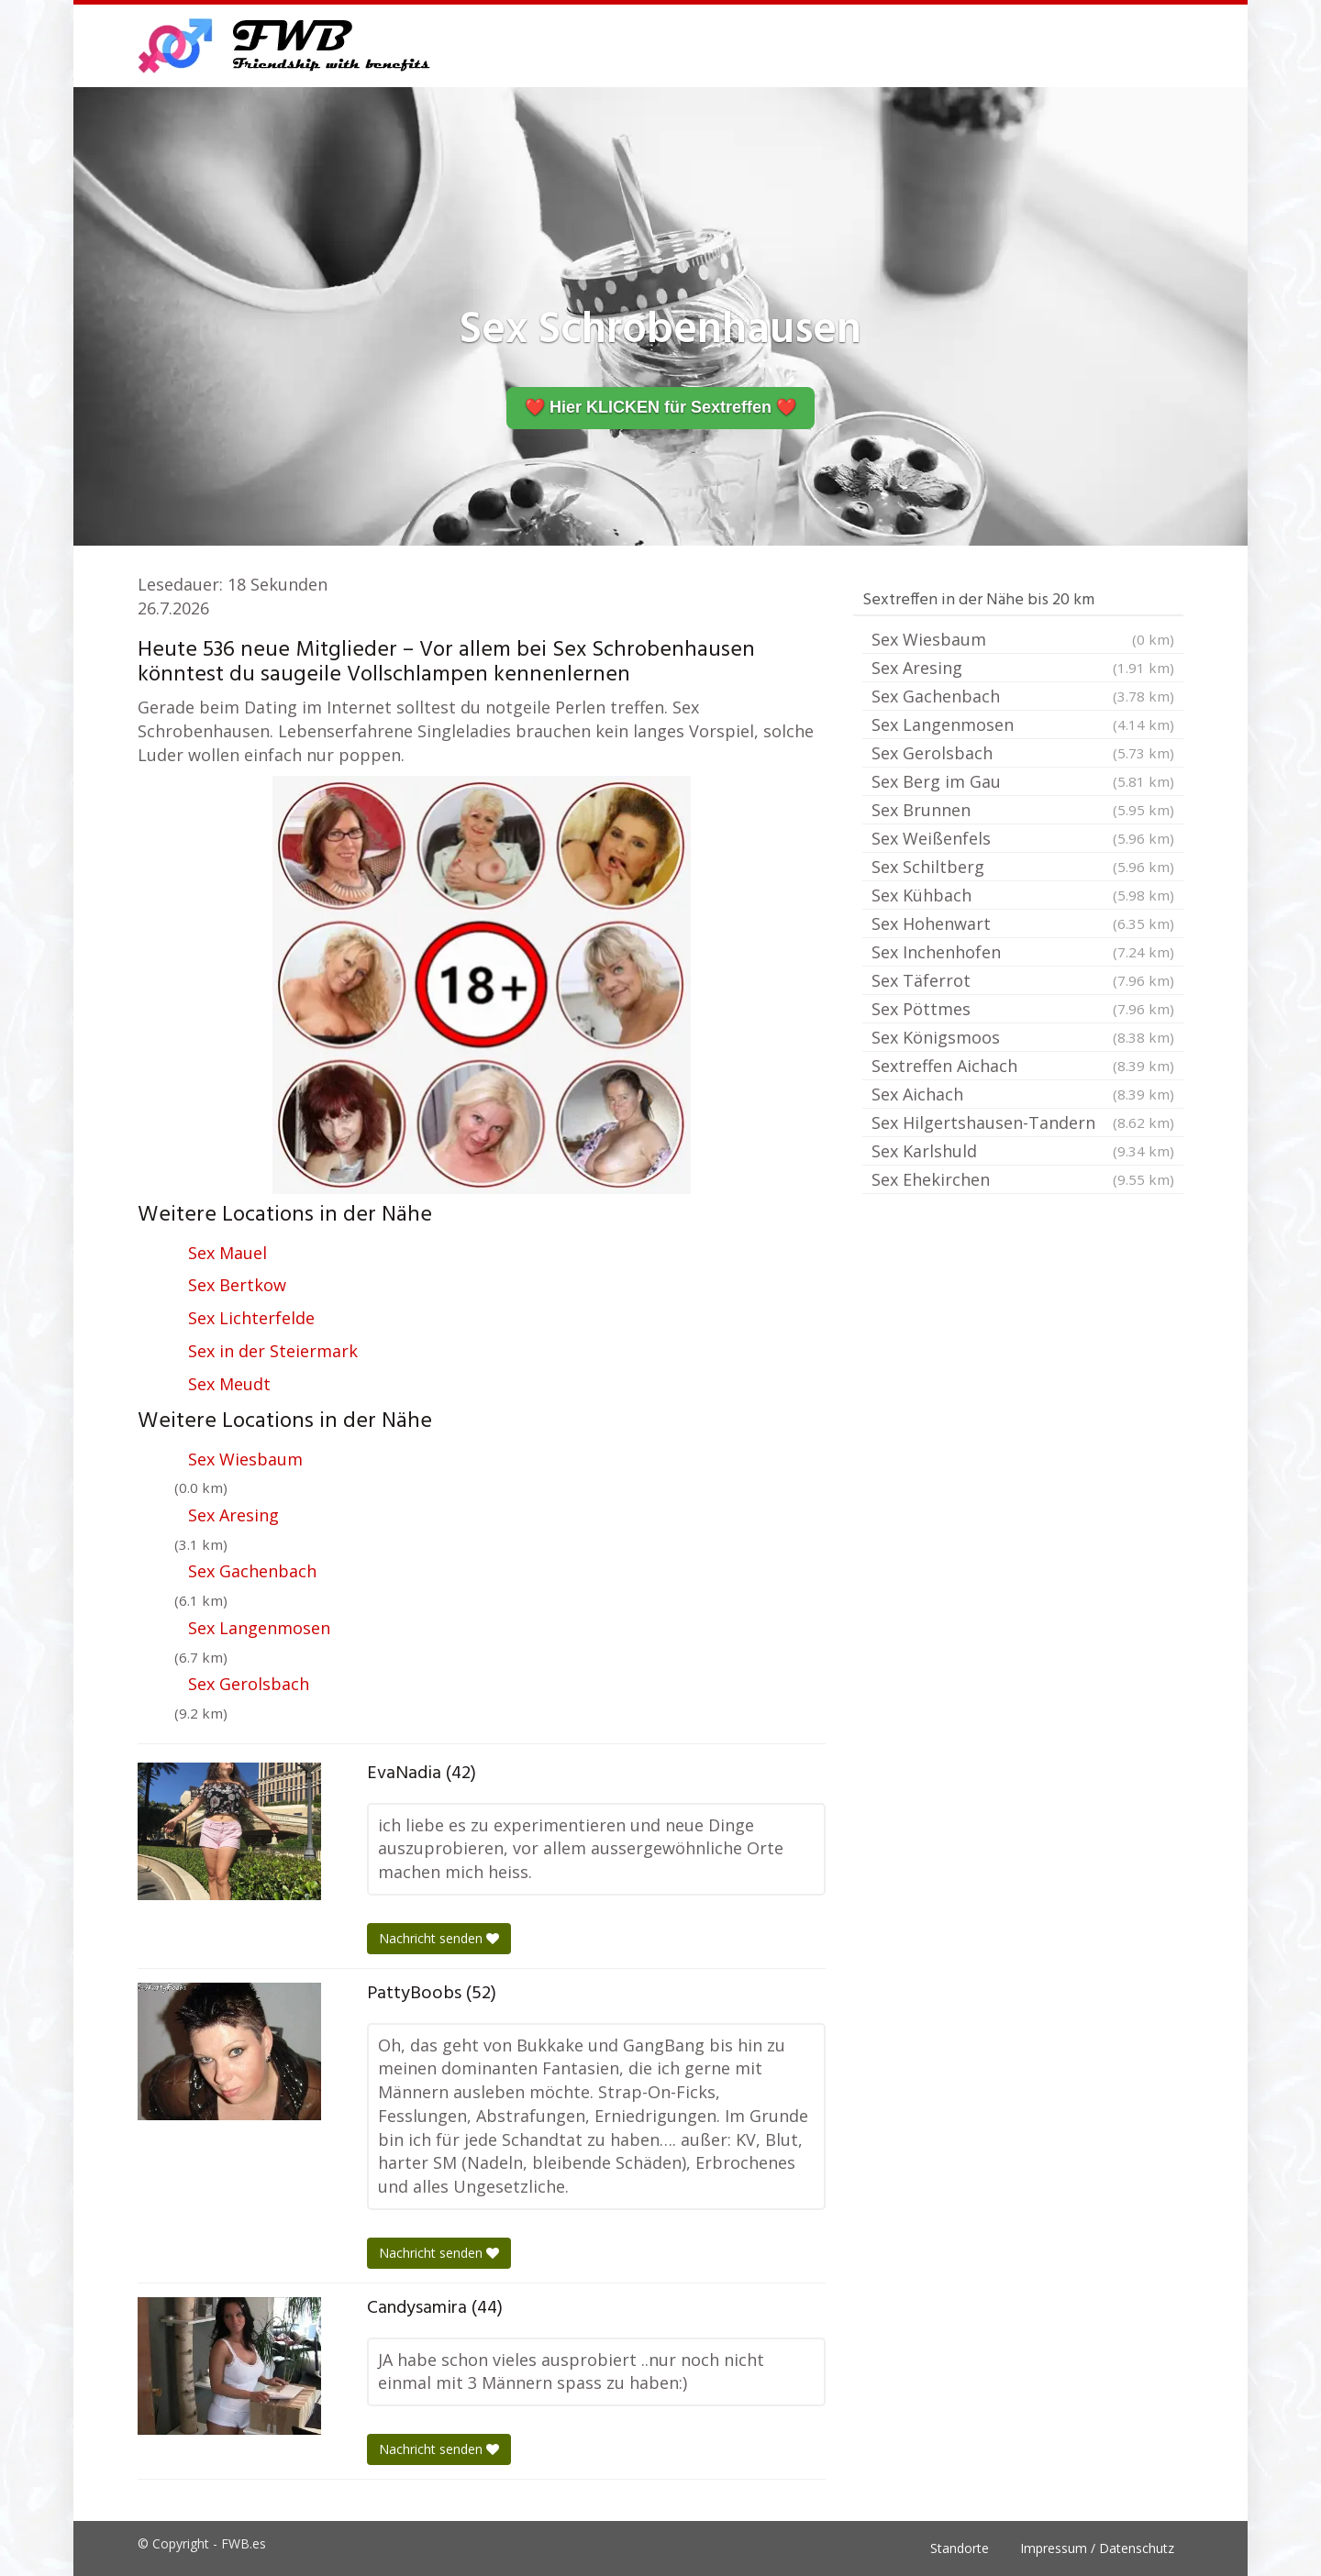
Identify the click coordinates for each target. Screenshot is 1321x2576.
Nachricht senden (439, 1938)
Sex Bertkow (237, 1285)
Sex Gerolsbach (248, 1684)
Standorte (959, 2548)
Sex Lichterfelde (251, 1318)
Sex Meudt (229, 1384)
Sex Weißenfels (1022, 838)
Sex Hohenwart (1022, 923)
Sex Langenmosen (259, 1628)
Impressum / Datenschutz (1097, 2548)
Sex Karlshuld (1022, 1151)
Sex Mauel (227, 1253)
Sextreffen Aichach (1022, 1065)
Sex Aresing (233, 1515)
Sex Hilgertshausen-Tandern (1022, 1122)
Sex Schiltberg (1022, 866)
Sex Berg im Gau (1022, 781)
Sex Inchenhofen (1022, 952)
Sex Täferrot (1022, 980)
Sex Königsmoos (1022, 1037)
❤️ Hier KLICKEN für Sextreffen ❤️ (660, 407)
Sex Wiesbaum (245, 1459)
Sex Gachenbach (252, 1571)
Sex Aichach (1022, 1094)
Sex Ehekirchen (1022, 1179)
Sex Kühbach (1022, 895)
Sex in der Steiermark (273, 1351)
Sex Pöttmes (1022, 1009)
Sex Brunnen (1022, 810)
